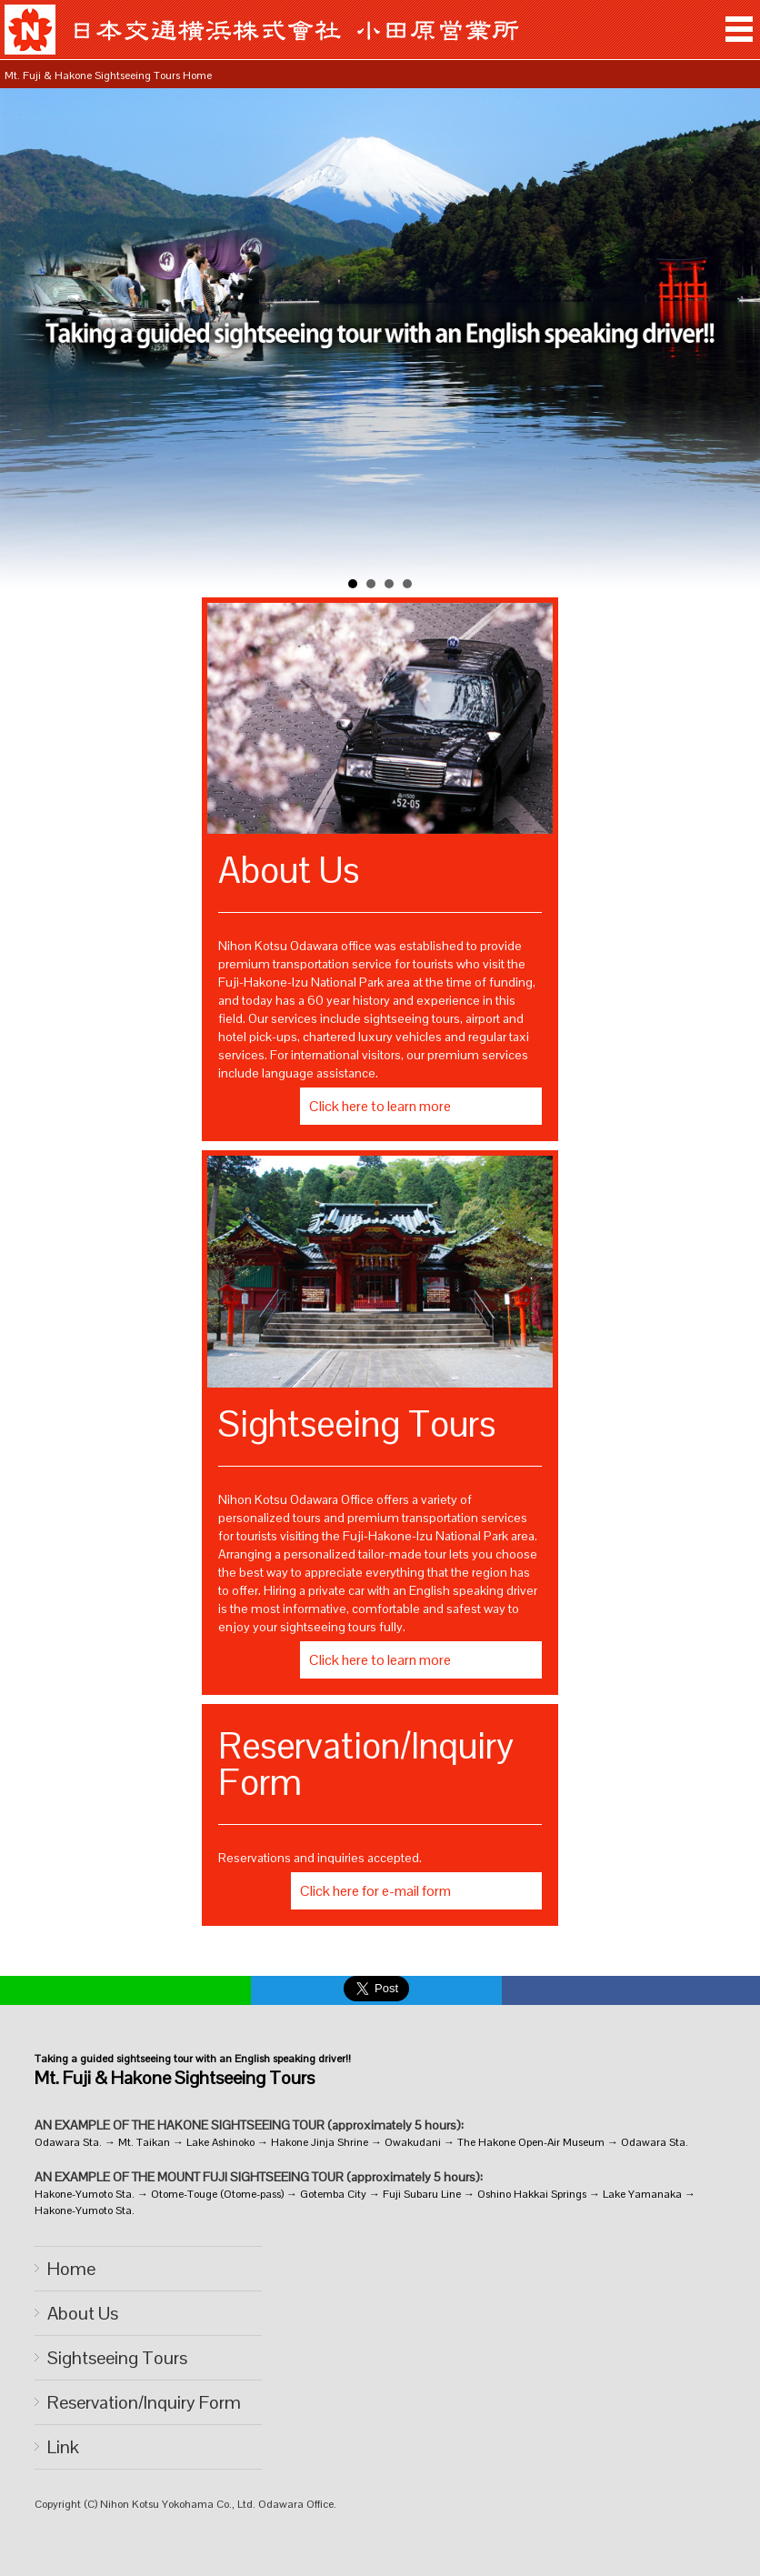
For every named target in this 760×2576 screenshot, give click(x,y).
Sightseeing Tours (117, 2358)
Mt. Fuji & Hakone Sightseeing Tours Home (108, 75)
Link (63, 2447)
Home (71, 2268)
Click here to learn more (380, 1106)
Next (736, 342)
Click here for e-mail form (375, 1890)
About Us (82, 2313)
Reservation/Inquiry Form (144, 2402)
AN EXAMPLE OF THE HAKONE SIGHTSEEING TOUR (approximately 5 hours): (249, 2125)
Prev (23, 342)
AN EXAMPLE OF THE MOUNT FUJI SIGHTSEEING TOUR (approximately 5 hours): (259, 2177)
